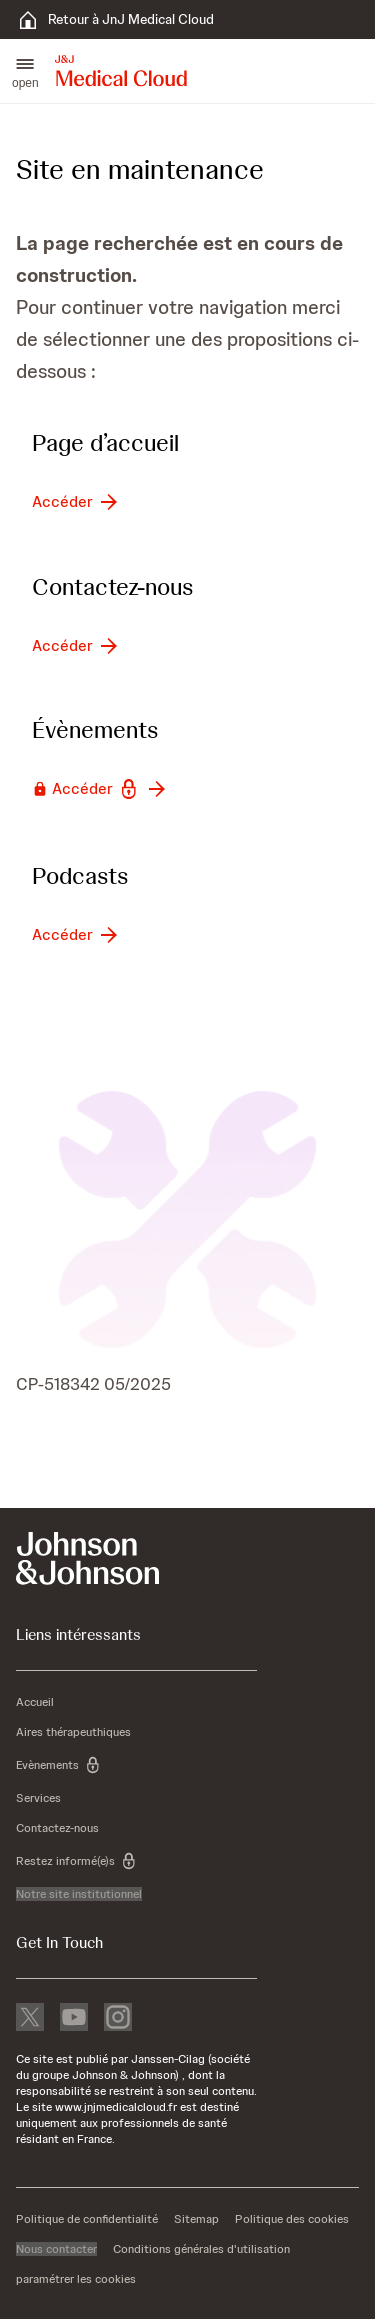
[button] (25, 71)
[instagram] (118, 2019)
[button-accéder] (76, 503)
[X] (30, 2019)
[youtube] (74, 2019)
